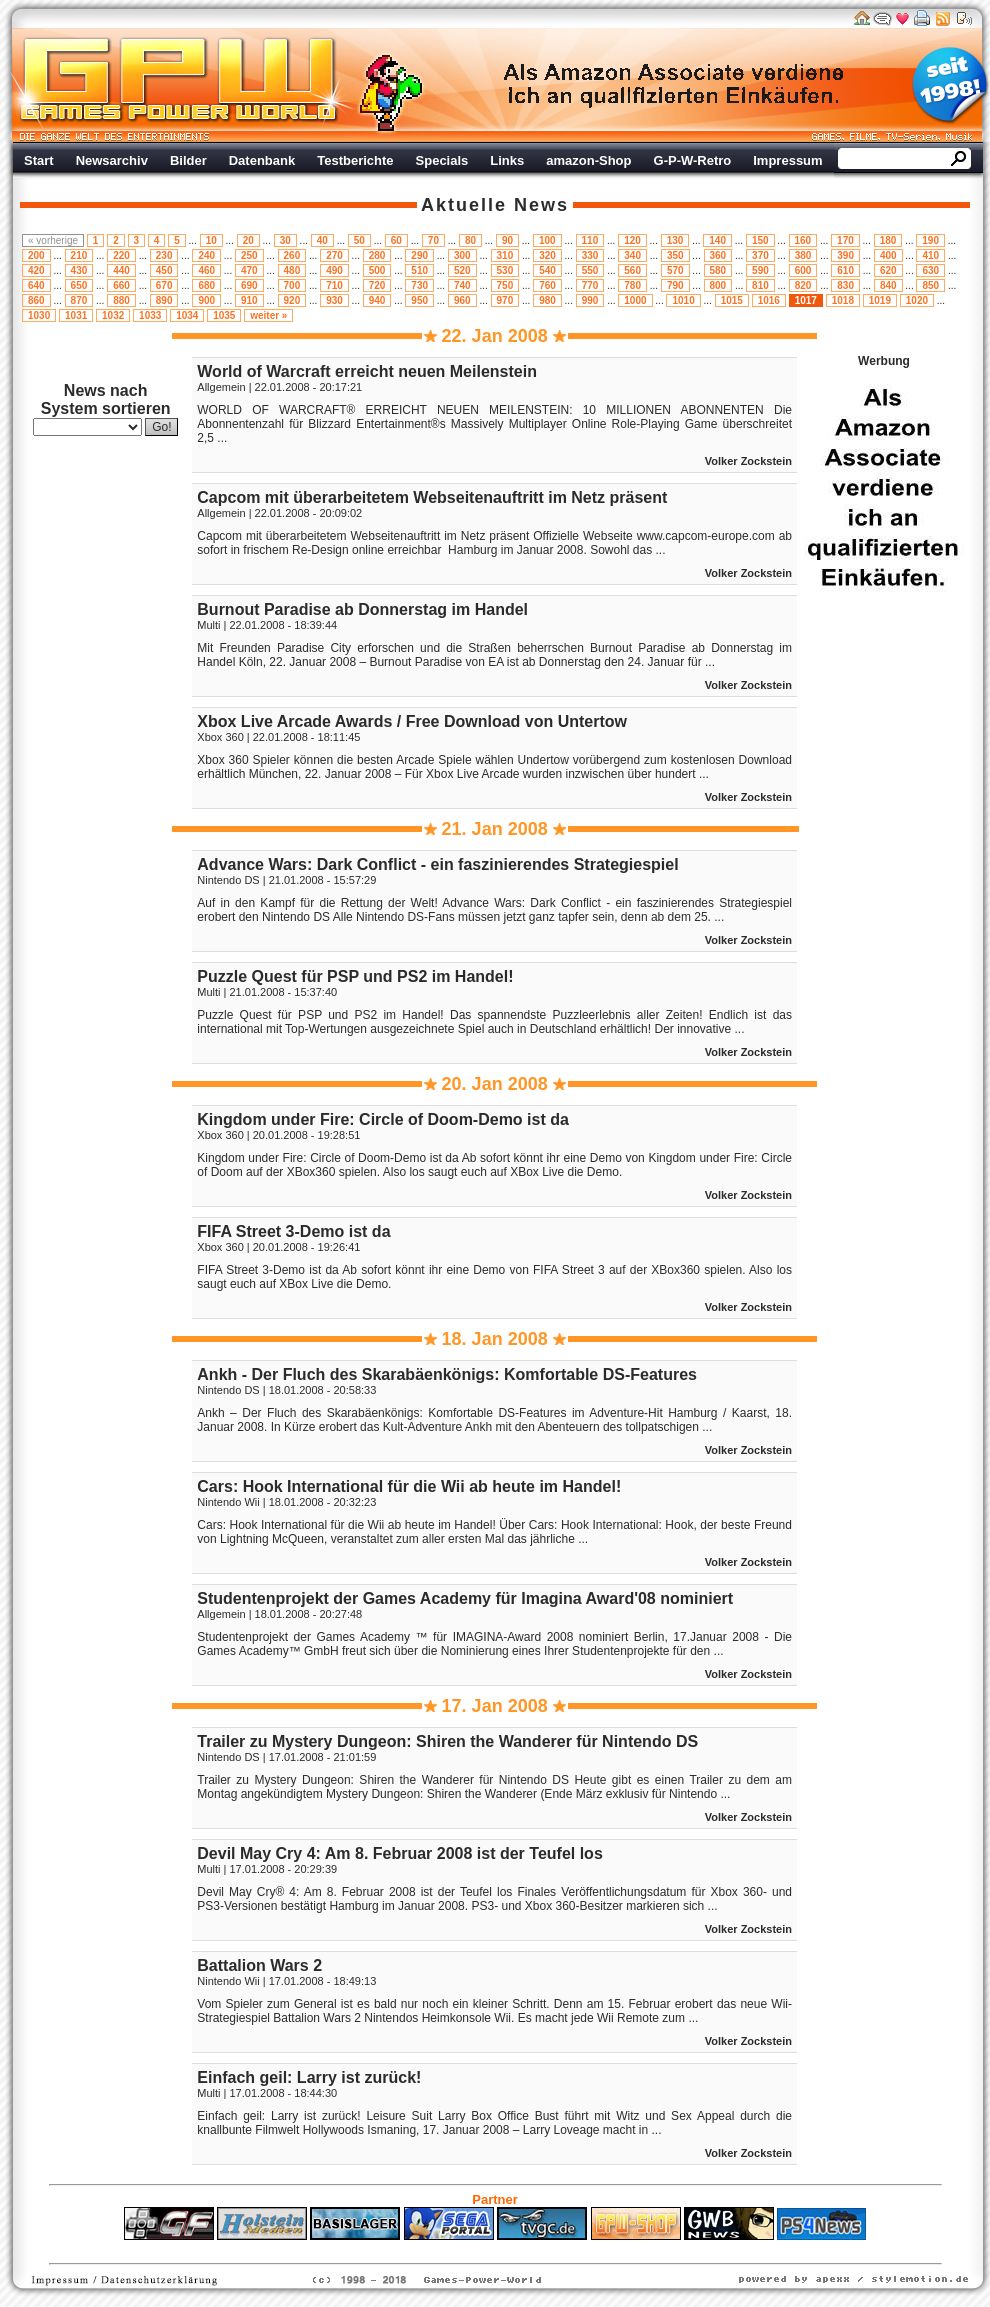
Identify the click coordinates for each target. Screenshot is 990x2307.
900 (206, 300)
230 (164, 255)
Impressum (787, 160)
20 (248, 240)
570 (675, 270)
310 (505, 255)
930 (334, 300)
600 (803, 270)
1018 (843, 300)
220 (121, 255)
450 (164, 270)
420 (36, 270)
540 (547, 270)
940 (377, 300)
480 (292, 270)
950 (419, 300)
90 (507, 240)
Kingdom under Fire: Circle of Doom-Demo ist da (383, 1119)
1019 (880, 300)
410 (930, 255)
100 (547, 240)
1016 (769, 300)
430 (79, 270)
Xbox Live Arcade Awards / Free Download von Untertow (412, 721)
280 (377, 255)
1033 (150, 315)
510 (419, 270)
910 (249, 300)
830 (845, 285)
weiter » (268, 315)
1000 (635, 300)
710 (334, 285)
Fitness (460, 2250)
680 (206, 285)
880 (121, 300)
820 (803, 285)
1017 (806, 300)
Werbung (675, 85)
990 (590, 300)
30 (285, 240)
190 (930, 240)
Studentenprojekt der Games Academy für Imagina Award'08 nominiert (465, 1598)
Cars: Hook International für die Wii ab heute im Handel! (409, 1486)
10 (211, 240)
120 (632, 240)
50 (359, 240)
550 (590, 270)
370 (760, 255)
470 (249, 270)
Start (39, 160)
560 (632, 270)
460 (206, 270)
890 (164, 300)
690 (249, 285)
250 (249, 255)
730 (419, 285)
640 (36, 285)
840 (888, 285)
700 (292, 285)
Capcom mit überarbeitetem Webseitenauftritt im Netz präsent (432, 497)
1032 (113, 315)
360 (718, 255)
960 (462, 300)
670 (164, 285)
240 (206, 255)
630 (930, 270)
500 (377, 270)
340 (632, 255)
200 (36, 255)
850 (930, 285)
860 (36, 300)
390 (845, 255)
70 (433, 240)
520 (462, 270)
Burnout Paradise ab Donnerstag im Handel (362, 609)
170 (845, 240)
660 (121, 285)
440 (121, 270)
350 (675, 255)
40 (322, 240)
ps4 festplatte (396, 2250)
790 (675, 285)
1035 (224, 315)
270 (334, 255)
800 (718, 285)
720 (377, 285)
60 (396, 240)
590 (760, 270)
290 (419, 255)
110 (590, 240)
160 (803, 240)
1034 (187, 315)
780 (632, 285)
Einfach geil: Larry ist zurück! (309, 2077)
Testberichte (355, 160)
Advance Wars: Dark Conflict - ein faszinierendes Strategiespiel (437, 864)
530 (505, 270)
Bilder (188, 160)
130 (675, 240)
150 (760, 240)
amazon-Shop (588, 160)
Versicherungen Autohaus (558, 2250)
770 (590, 285)
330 (590, 255)
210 (79, 255)
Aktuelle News (495, 205)
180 (888, 240)
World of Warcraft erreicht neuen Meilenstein (367, 371)
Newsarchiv (112, 160)
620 (888, 270)
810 (760, 285)
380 (803, 255)
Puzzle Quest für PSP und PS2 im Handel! (355, 976)
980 (547, 300)
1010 (683, 300)
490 (334, 270)
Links (507, 160)
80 (470, 240)
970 (505, 300)
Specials (442, 160)
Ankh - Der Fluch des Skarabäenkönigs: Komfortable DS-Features (447, 1374)
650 (79, 285)
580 (718, 270)
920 (292, 300)
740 (462, 285)
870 (79, 300)
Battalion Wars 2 (259, 1965)
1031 (76, 315)
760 (547, 285)
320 (547, 255)
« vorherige (53, 240)
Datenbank (262, 160)
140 (717, 240)
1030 (39, 315)
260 (292, 255)
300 (462, 255)
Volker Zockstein (748, 461)
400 (888, 255)
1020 (917, 300)
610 (845, 270)
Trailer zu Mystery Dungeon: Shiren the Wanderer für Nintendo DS (447, 1741)
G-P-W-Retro (693, 160)
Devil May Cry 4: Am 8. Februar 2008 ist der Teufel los (399, 1853)
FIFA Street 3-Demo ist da (293, 1231)
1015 (732, 300)
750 (505, 285)
